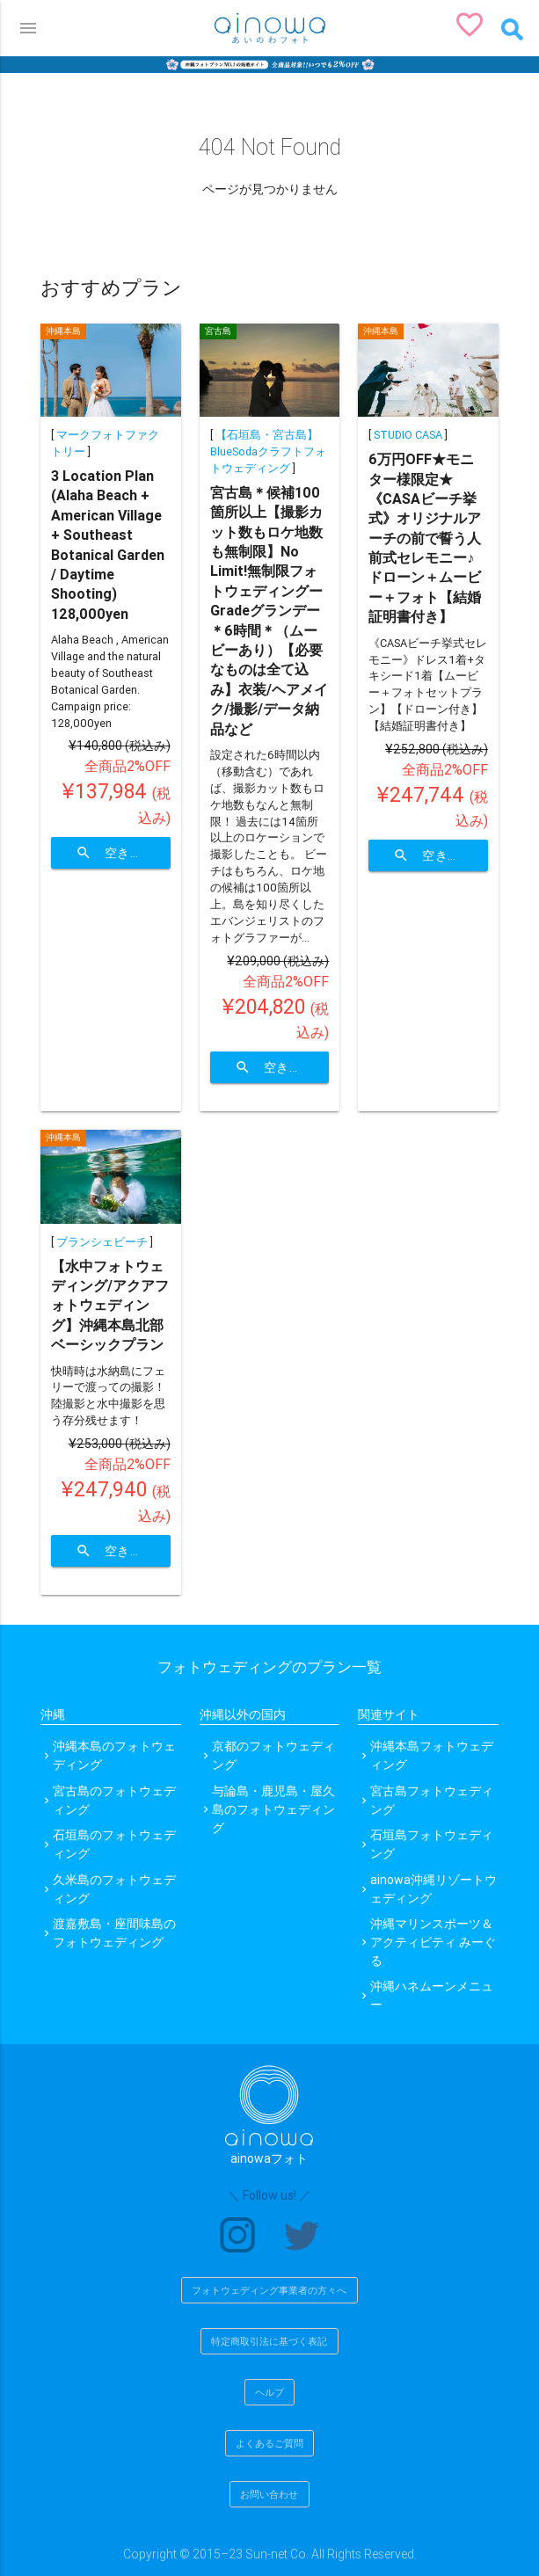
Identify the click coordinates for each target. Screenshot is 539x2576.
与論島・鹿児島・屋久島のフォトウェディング (273, 1809)
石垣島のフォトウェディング (114, 1844)
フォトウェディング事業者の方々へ (269, 2290)
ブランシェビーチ (102, 1241)
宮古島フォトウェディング (431, 1800)
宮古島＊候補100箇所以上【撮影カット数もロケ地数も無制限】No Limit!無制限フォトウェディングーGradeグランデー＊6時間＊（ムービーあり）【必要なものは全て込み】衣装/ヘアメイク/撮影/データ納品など (269, 611)
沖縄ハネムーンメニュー (431, 1995)
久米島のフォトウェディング (114, 1889)
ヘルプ (269, 2392)
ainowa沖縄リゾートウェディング (433, 1889)
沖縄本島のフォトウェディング (114, 1755)
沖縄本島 (63, 331)
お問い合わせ (269, 2494)
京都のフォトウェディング (273, 1755)
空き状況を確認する (123, 853)
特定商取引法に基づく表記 (269, 2341)
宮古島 (218, 331)
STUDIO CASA (408, 434)
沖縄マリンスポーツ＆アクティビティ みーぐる (433, 1942)
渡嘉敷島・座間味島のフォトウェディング (114, 1933)
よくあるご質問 (269, 2443)
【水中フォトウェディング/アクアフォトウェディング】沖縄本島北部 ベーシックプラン (110, 1305)
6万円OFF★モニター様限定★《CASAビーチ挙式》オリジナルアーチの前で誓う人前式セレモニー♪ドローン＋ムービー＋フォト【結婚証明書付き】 (424, 537)
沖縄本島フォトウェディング (431, 1755)
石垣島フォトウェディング (431, 1844)
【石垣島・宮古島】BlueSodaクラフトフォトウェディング (268, 451)
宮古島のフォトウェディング (114, 1800)
